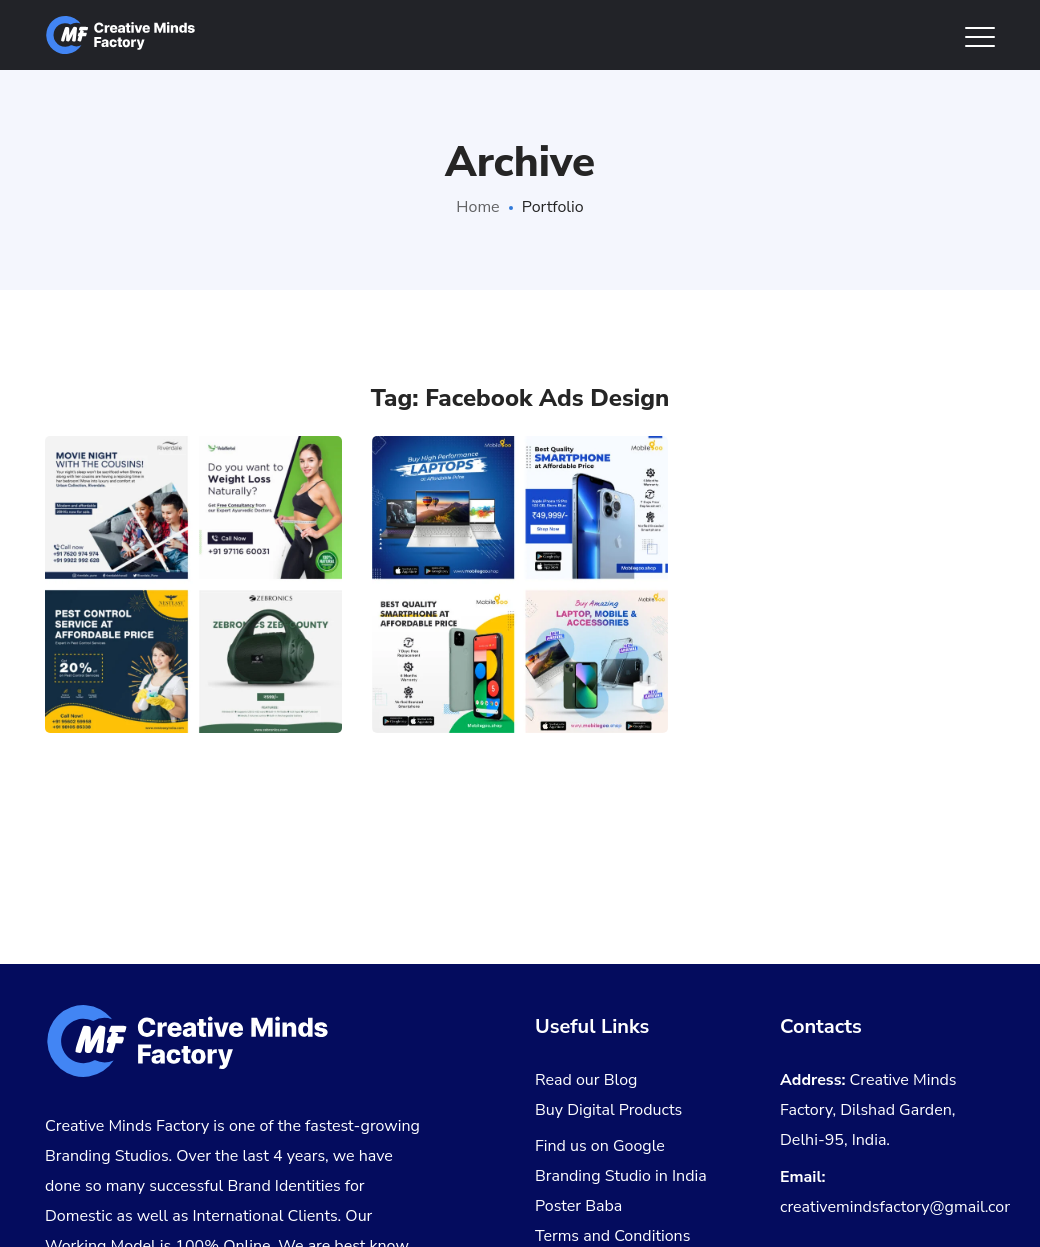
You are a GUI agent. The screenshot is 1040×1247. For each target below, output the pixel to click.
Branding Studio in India (621, 1176)
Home (477, 207)
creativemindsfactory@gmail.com (899, 1207)
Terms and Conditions (612, 1236)
